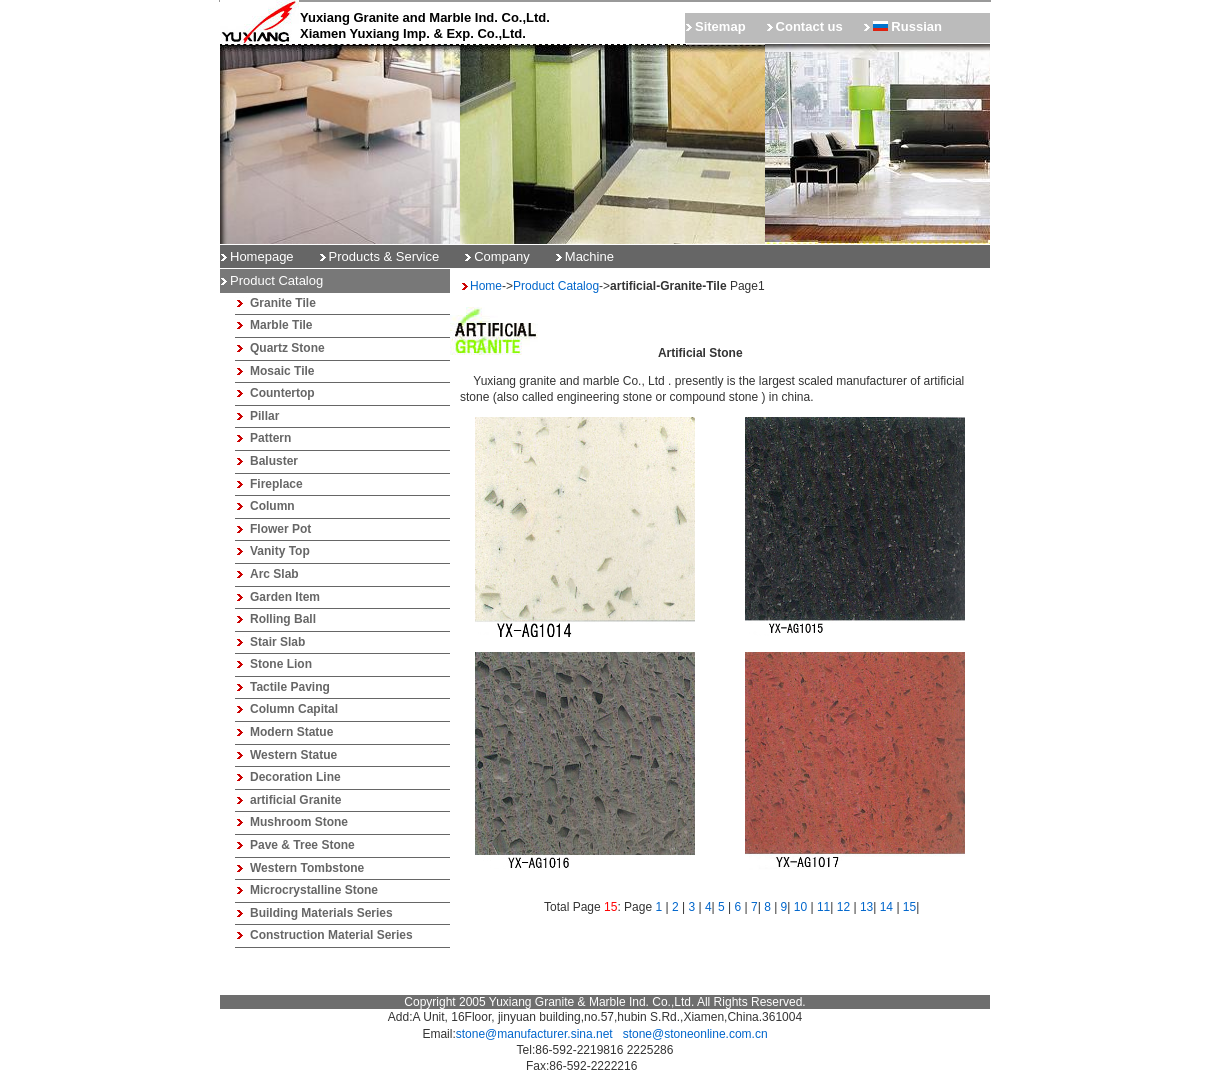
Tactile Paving (290, 687)
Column (272, 506)
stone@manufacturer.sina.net (534, 1034)
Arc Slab (274, 574)
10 (800, 907)
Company (502, 256)
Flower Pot (280, 529)
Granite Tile (283, 303)
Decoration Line (295, 777)
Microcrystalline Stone (314, 890)
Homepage (262, 256)
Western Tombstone (307, 868)
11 (823, 907)
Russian (907, 26)
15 (909, 907)
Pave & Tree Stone (302, 845)
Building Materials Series (321, 913)
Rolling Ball (283, 619)
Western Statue (293, 755)
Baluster (274, 461)
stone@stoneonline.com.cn (695, 1034)
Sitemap (720, 26)
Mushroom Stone (299, 822)
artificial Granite (295, 800)
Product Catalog (556, 286)
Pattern (270, 438)
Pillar (264, 416)
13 (866, 907)
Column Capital (294, 709)
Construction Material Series (331, 935)
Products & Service (384, 256)
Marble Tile (281, 325)
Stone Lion (281, 664)
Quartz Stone (287, 348)
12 (843, 907)
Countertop (282, 393)
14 (886, 907)
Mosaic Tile (282, 371)
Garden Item (285, 597)
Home (486, 286)
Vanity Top (280, 551)
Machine (589, 256)
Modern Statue (291, 732)
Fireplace (276, 484)
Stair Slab (277, 642)
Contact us (809, 26)
